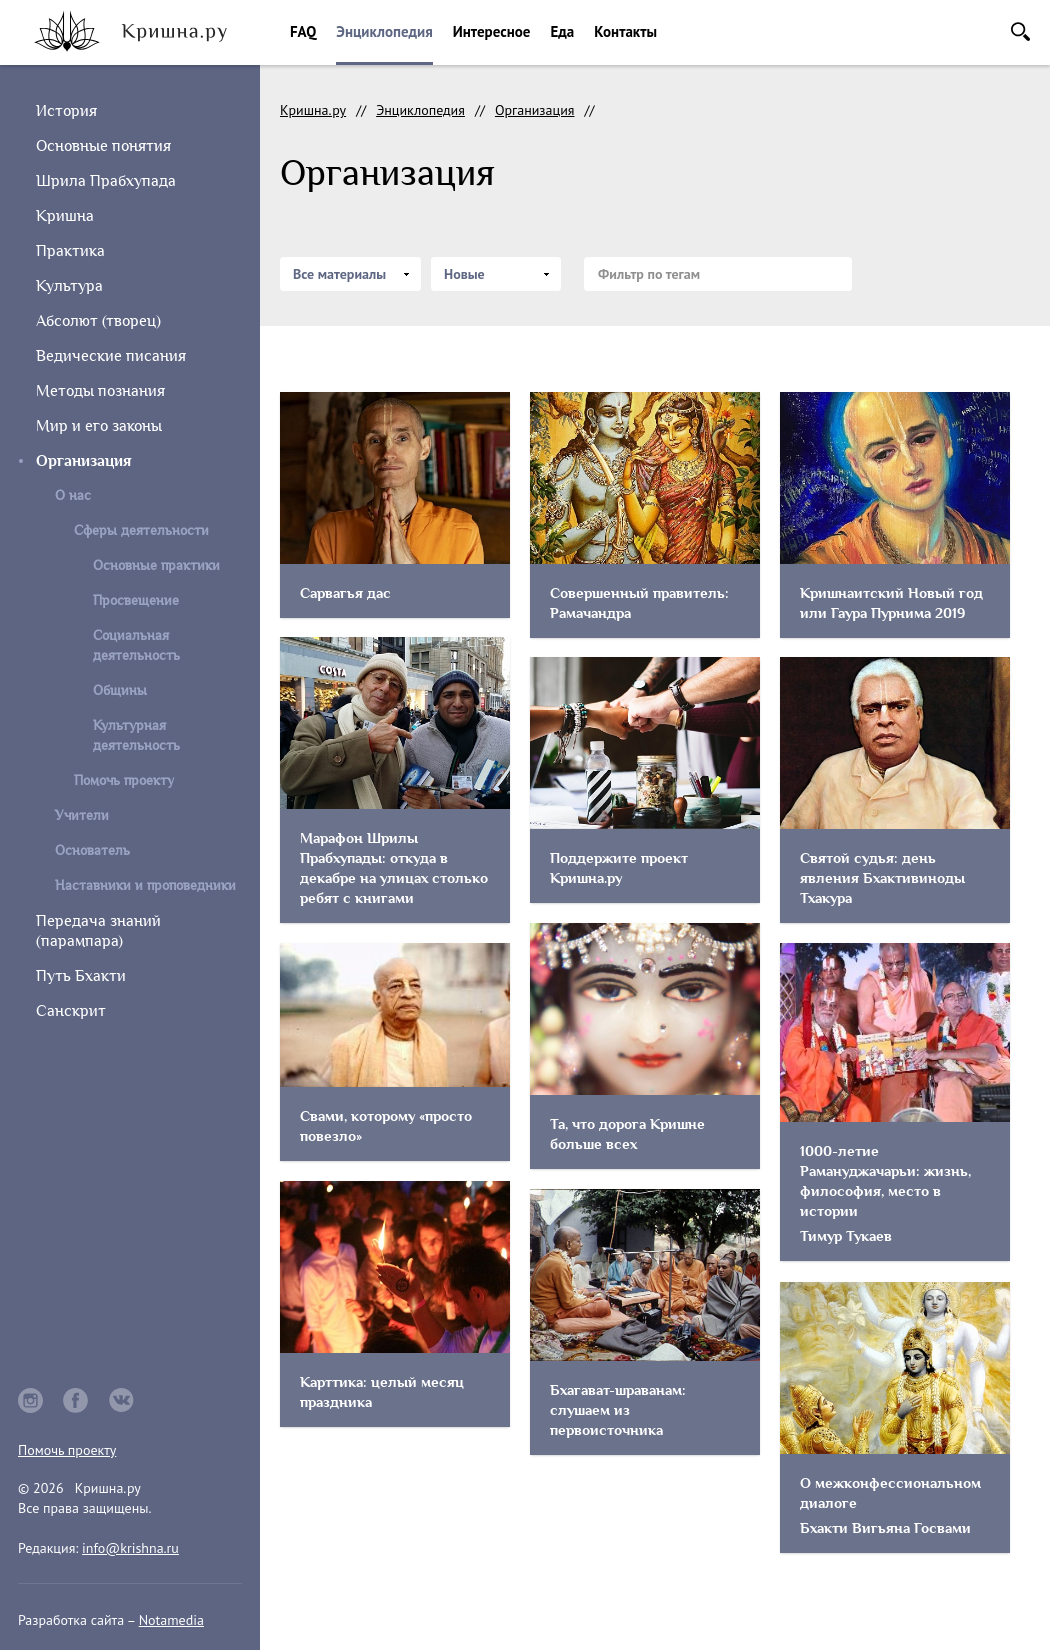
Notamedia (171, 1620)
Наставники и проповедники (145, 885)
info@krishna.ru (130, 1548)
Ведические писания (111, 356)
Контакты (625, 31)
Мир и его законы (99, 426)
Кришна (65, 216)
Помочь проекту (124, 780)
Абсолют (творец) (98, 321)
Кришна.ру (313, 110)
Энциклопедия (384, 31)
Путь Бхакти (81, 976)
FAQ (303, 31)
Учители (82, 815)
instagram (30, 1400)
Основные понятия (103, 146)
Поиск (1020, 31)
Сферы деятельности (141, 530)
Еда (562, 31)
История (66, 111)
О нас (73, 495)
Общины (120, 690)
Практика (70, 251)
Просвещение (136, 600)
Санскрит (71, 1011)
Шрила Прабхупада (106, 181)
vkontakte (122, 1400)
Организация (535, 110)
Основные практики (156, 565)
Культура (69, 286)
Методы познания (100, 391)
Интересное (492, 31)
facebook (76, 1400)
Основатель (92, 850)
